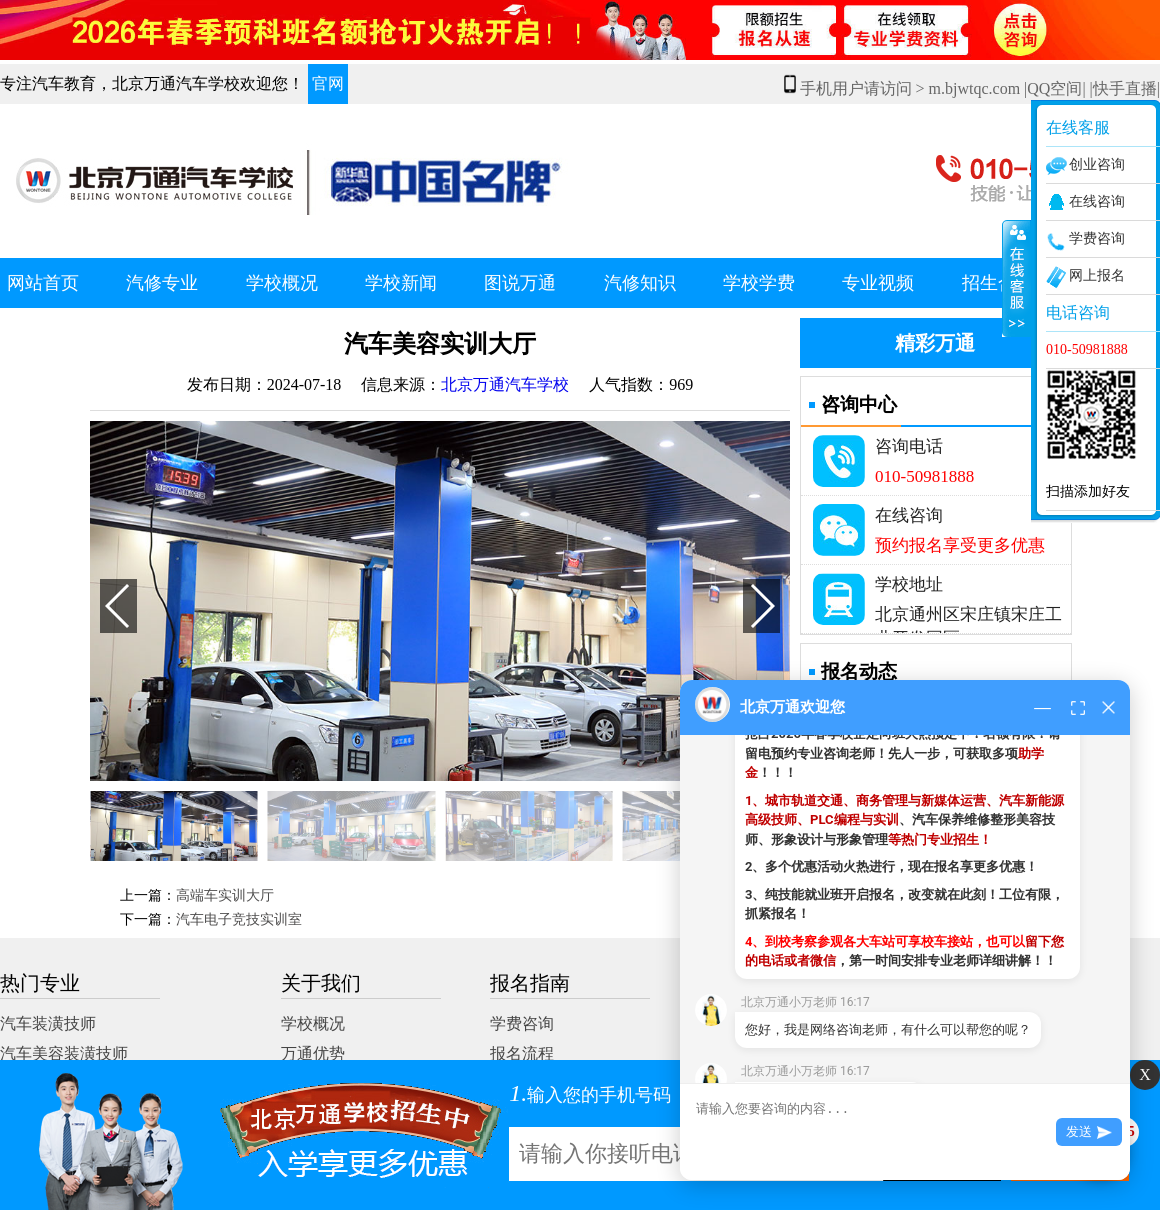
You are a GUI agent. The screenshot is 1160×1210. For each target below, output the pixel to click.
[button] (761, 606)
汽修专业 (162, 283)
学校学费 (759, 283)
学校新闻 (401, 283)
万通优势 (313, 1053)
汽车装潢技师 (48, 1023)
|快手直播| (1125, 88)
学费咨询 (522, 1023)
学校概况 (282, 283)
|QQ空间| (1055, 88)
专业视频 (878, 283)
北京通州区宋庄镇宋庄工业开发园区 (968, 619)
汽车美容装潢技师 (64, 1053)
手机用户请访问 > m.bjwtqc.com (902, 88)
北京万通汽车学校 (505, 384)
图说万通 (520, 283)
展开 (1016, 279)
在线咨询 (909, 515)
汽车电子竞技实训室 (239, 919)
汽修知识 (640, 283)
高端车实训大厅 (225, 895)
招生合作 (998, 283)
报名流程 (522, 1053)
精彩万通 (935, 343)
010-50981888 (924, 476)
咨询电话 (909, 446)
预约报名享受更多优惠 (960, 545)
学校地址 (909, 584)
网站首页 (43, 283)
